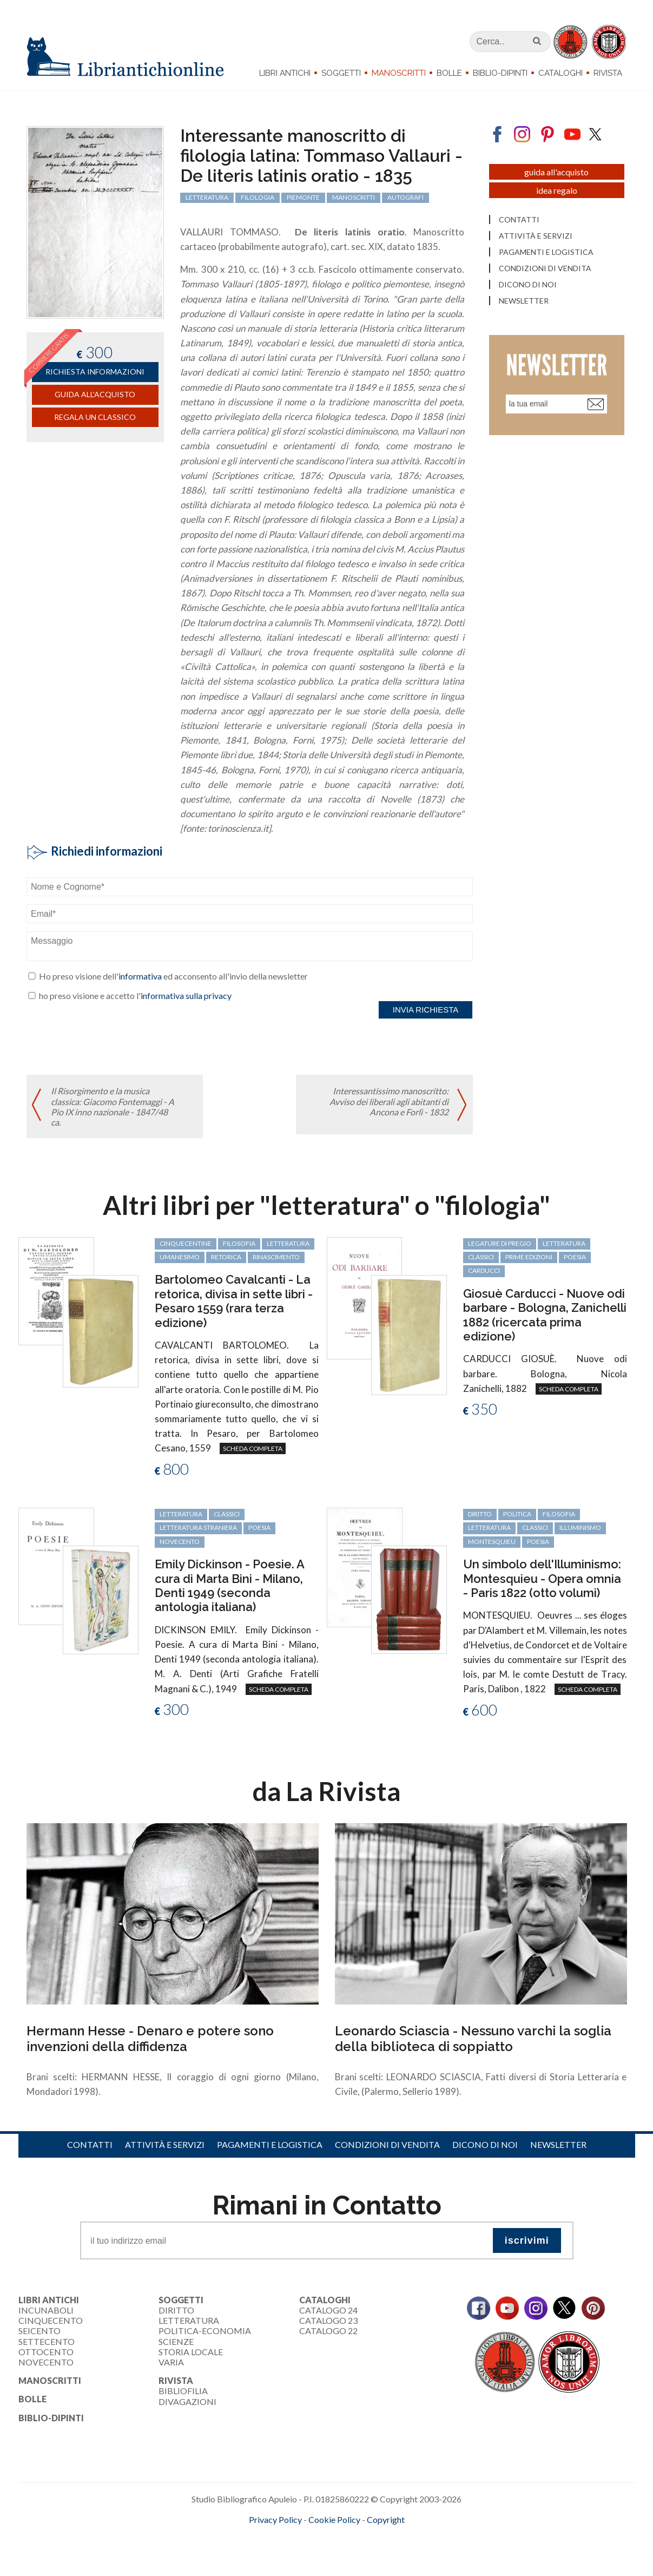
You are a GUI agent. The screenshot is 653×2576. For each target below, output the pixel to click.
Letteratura (189, 2320)
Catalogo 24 (328, 2310)
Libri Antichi (285, 73)
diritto (480, 1514)
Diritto (176, 2310)
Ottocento (46, 2352)
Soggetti (341, 73)
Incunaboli (46, 2310)
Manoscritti (399, 73)
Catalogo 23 (328, 2320)
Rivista (607, 73)
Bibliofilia (183, 2391)
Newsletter (558, 2144)
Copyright (386, 2519)
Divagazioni (187, 2401)
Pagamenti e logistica (269, 2144)
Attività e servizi (165, 2144)
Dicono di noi (485, 2144)
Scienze (176, 2341)
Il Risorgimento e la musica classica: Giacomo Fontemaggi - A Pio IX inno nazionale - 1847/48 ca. (112, 1106)
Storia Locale (191, 2352)
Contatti (90, 2144)
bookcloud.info (346, 2537)
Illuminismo (580, 1527)
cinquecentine (186, 1243)
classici (481, 1257)
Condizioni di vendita (387, 2144)
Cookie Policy (334, 2519)
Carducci (484, 1270)
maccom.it (294, 2537)
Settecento (46, 2341)
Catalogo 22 (328, 2330)
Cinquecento (50, 2320)
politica (517, 1514)
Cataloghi (560, 73)
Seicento (39, 2330)
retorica (226, 1257)
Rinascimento (276, 1257)
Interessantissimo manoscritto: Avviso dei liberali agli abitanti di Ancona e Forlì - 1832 (388, 1101)
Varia (171, 2362)
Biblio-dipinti (500, 73)
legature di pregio (499, 1243)
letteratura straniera (198, 1527)
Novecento (180, 1541)
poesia (575, 1257)
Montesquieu (492, 1541)
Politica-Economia (205, 2330)
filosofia (239, 1243)
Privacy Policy (275, 2519)
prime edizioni (528, 1257)
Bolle (449, 73)
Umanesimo (180, 1257)
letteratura (288, 1243)
